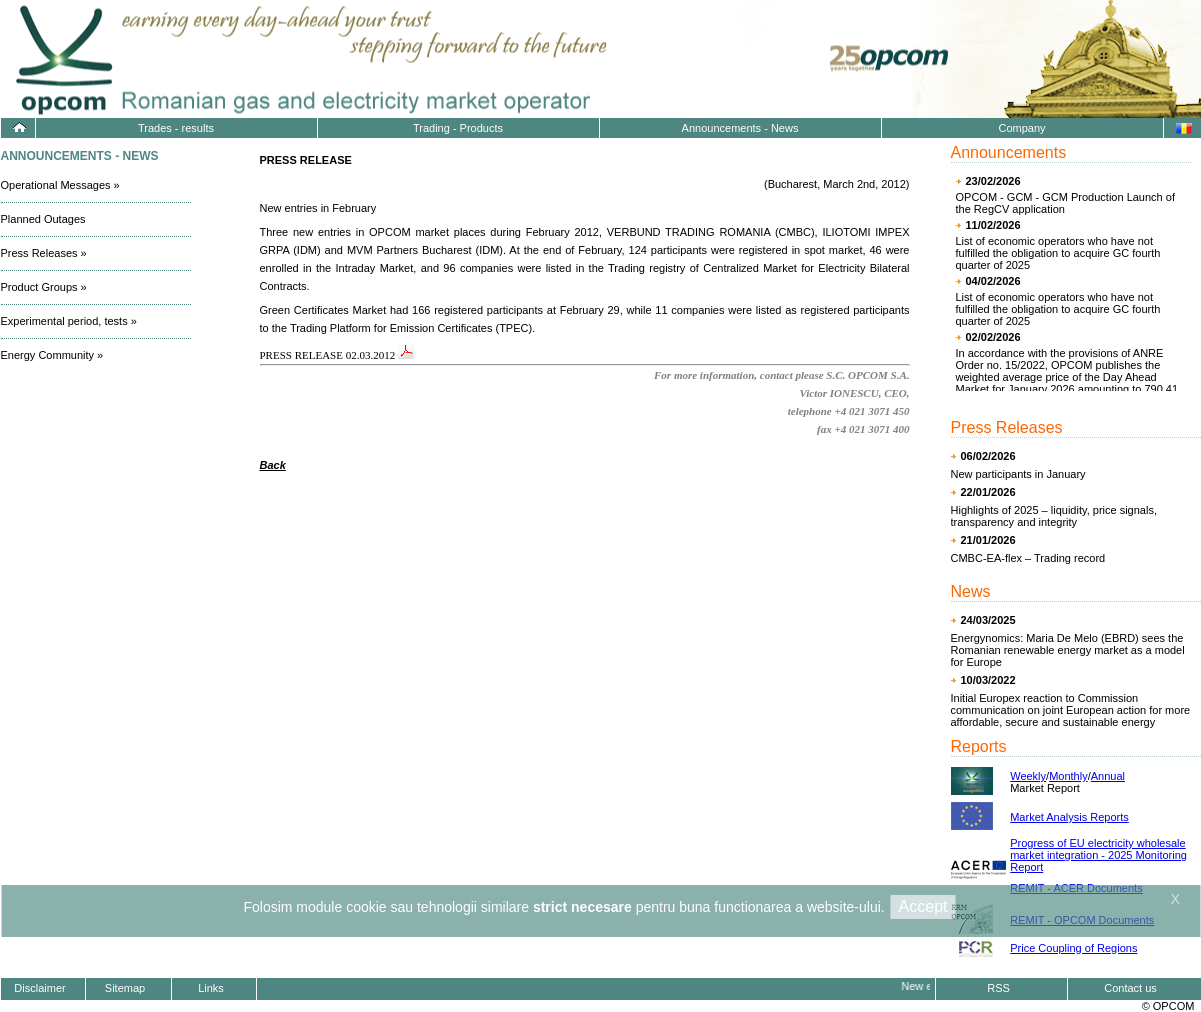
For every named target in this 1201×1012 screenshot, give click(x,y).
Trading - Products (458, 128)
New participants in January (1018, 474)
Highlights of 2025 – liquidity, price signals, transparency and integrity (1054, 516)
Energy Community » (52, 355)
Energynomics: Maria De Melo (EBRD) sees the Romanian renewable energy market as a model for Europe (1068, 650)
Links (211, 988)
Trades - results (176, 128)
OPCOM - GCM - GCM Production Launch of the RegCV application (1065, 203)
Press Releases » (44, 253)
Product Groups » (44, 287)
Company (1021, 128)
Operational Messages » (60, 185)
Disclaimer (39, 988)
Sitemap (125, 988)
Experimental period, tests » (69, 321)
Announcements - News (740, 128)
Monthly (1068, 776)
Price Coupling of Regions (1073, 948)
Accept (923, 906)
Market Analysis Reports (1069, 817)
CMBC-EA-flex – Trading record (1028, 558)
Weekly (1028, 776)
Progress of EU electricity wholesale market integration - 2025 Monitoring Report (1098, 855)
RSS (998, 988)
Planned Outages (43, 219)
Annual (1108, 776)
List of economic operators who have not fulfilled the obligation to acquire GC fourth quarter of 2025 (1058, 253)
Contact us (1130, 988)
